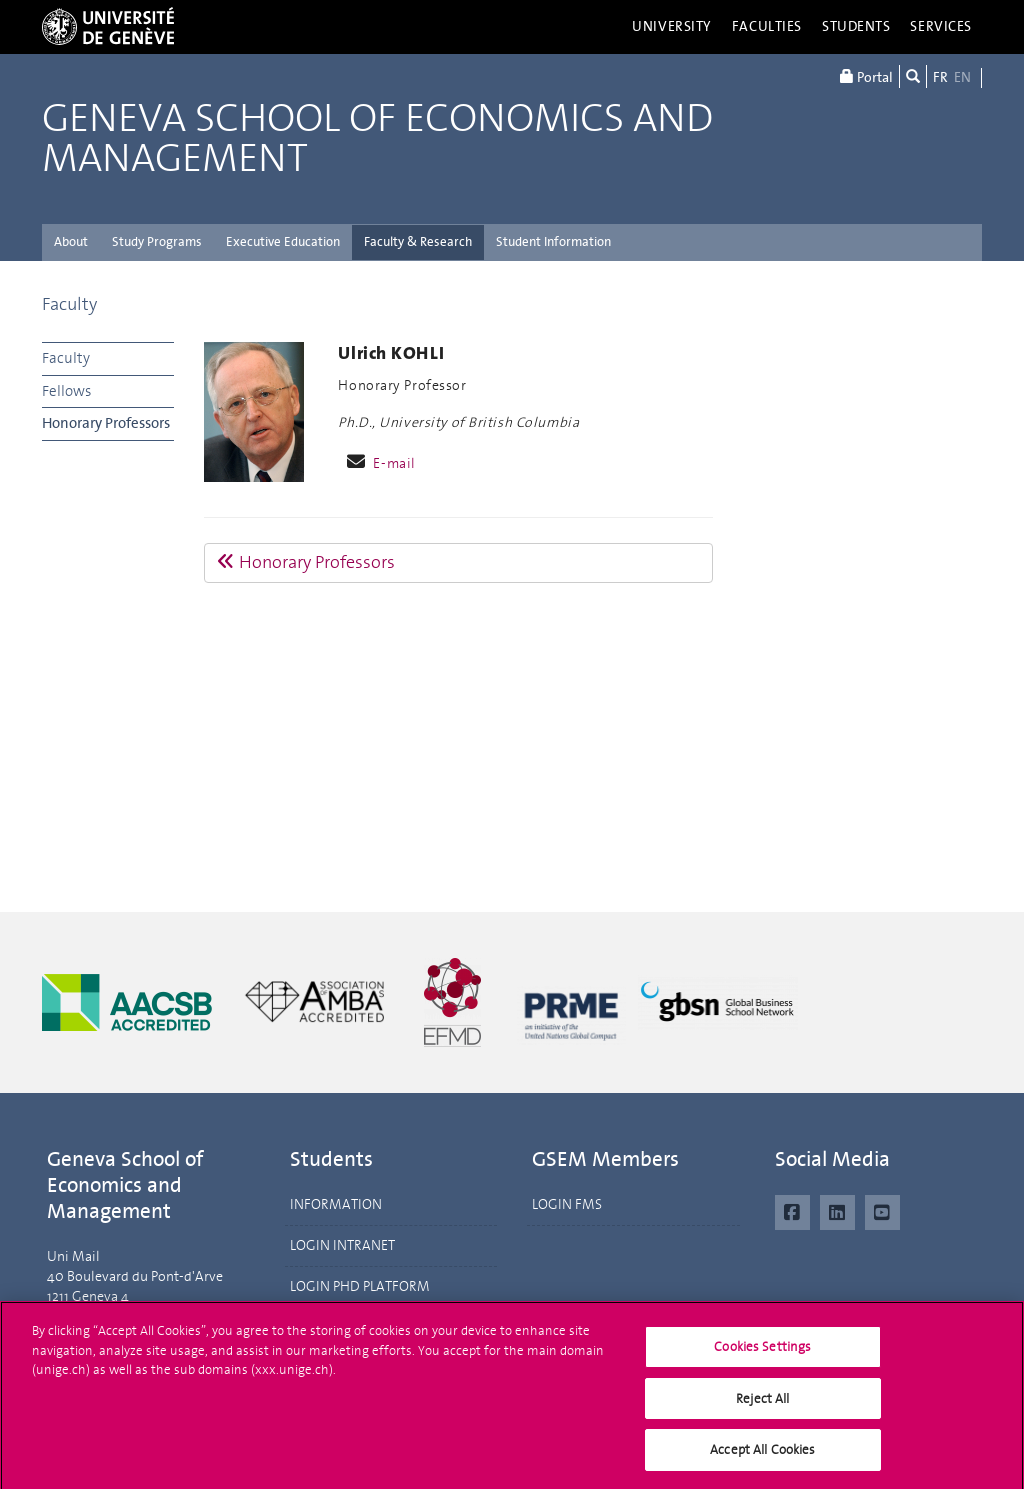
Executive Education (283, 241)
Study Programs (157, 241)
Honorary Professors (106, 423)
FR (940, 77)
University (672, 26)
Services (941, 26)
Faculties (767, 26)
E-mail (394, 463)
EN (962, 77)
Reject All (762, 1406)
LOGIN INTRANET (342, 1245)
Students (856, 26)
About (71, 241)
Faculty (69, 304)
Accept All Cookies (762, 1458)
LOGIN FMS (567, 1204)
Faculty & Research (418, 241)
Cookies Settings (762, 1355)
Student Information (553, 241)
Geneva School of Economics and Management (377, 139)
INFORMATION (336, 1204)
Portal (866, 76)
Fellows (66, 391)
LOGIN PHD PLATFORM (360, 1286)
